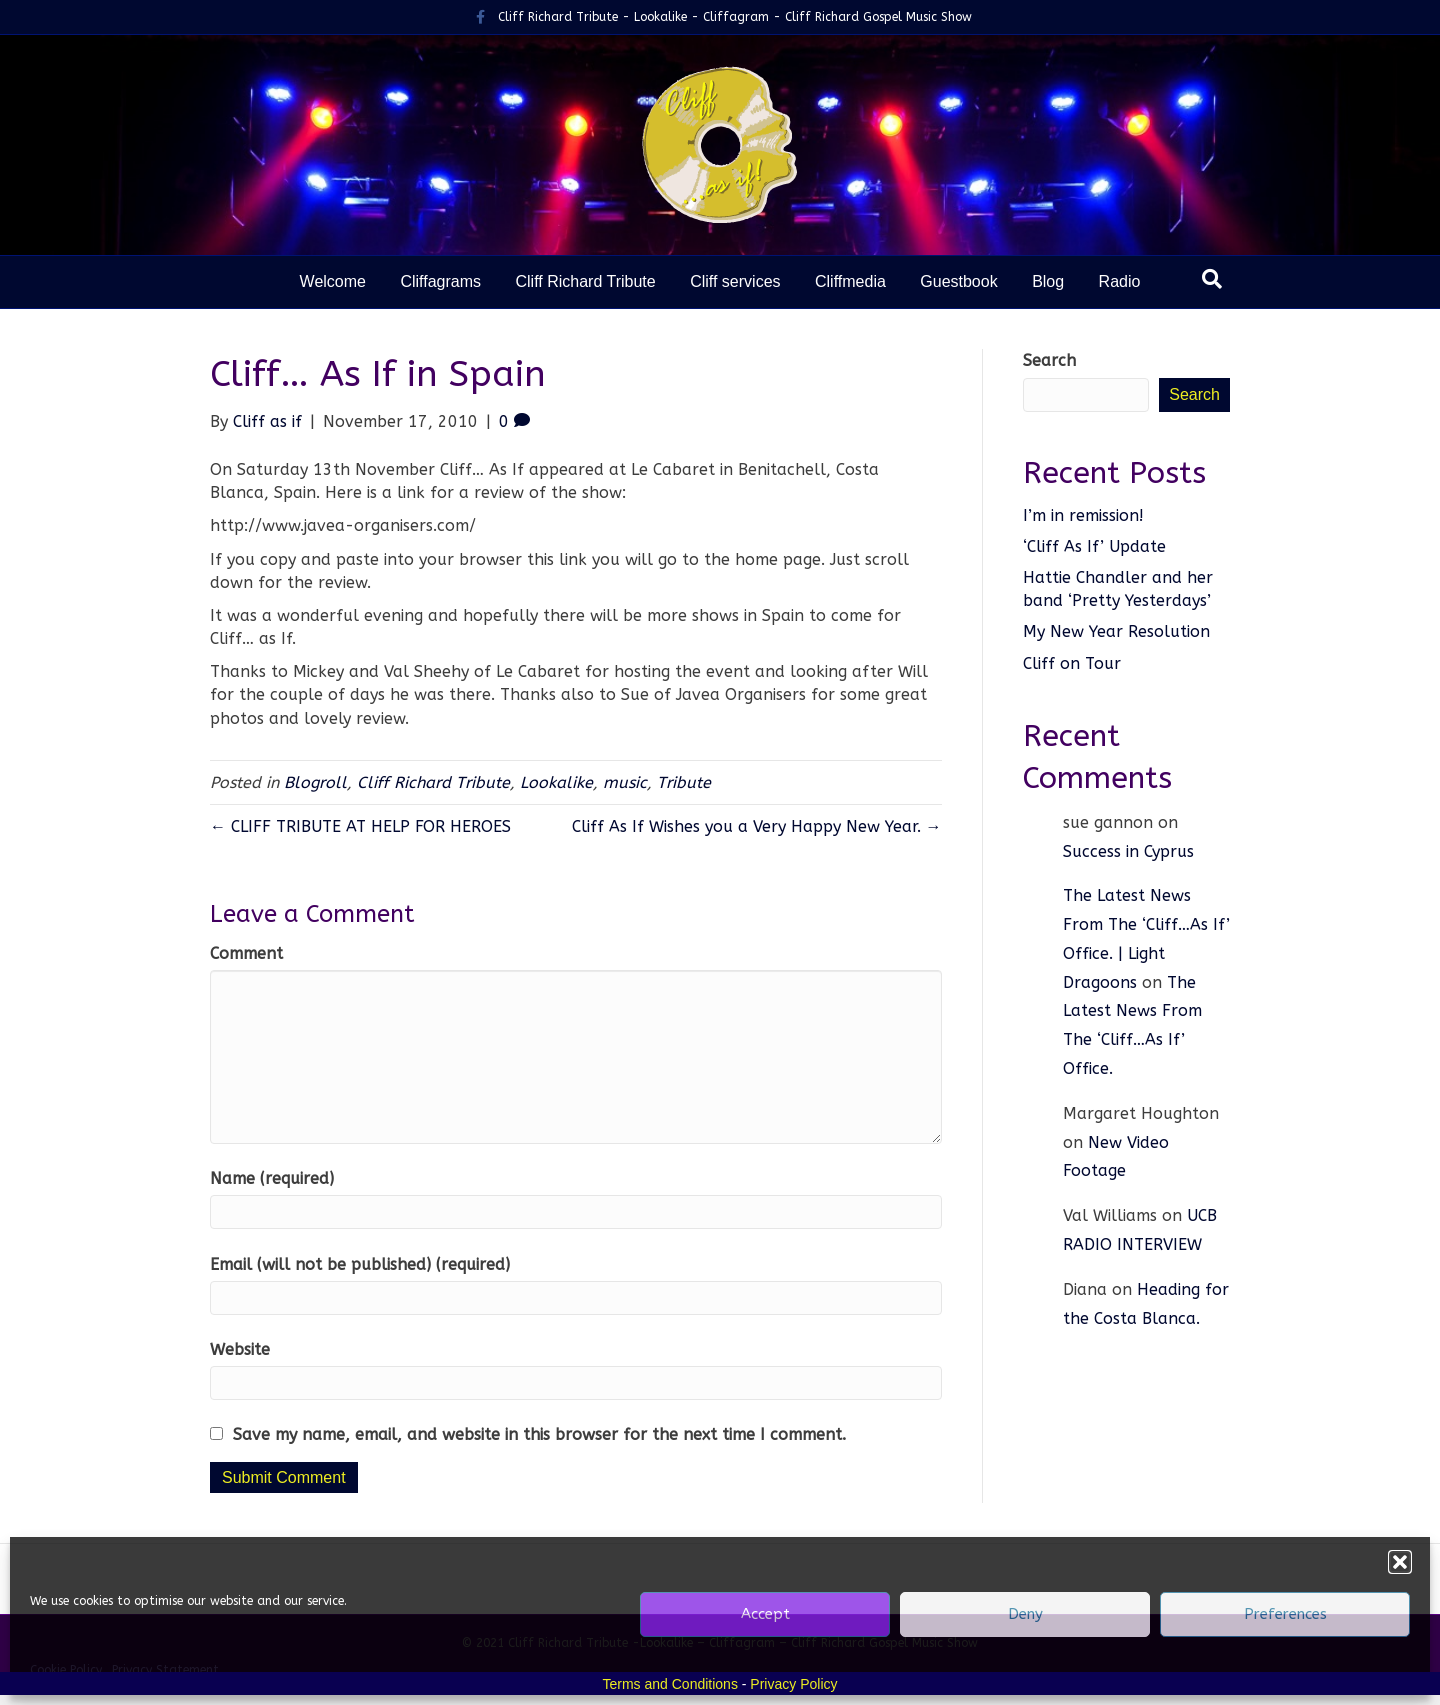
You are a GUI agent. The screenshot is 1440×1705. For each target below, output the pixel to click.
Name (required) (272, 1178)
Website (240, 1349)
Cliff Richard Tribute (585, 281)
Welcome (333, 281)
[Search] (1212, 279)
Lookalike (556, 782)
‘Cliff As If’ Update (1094, 546)
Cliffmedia (850, 281)
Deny (1025, 1614)
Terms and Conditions (670, 1684)
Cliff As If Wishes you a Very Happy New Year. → (757, 826)
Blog (1048, 281)
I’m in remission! (1086, 515)
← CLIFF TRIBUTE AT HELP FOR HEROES (360, 826)
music (625, 782)
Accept (765, 1614)
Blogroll (315, 782)
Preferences (1285, 1614)
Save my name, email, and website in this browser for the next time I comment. (539, 1434)
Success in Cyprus (1128, 851)
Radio (1120, 281)
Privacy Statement (165, 1670)
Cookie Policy (66, 1670)
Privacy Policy (793, 1684)
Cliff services (735, 281)
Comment (246, 953)
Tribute (684, 782)
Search (1049, 360)
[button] (1400, 1562)
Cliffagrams (440, 281)
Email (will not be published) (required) (360, 1264)
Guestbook (958, 281)
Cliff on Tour (1072, 663)
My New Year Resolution (1116, 631)
